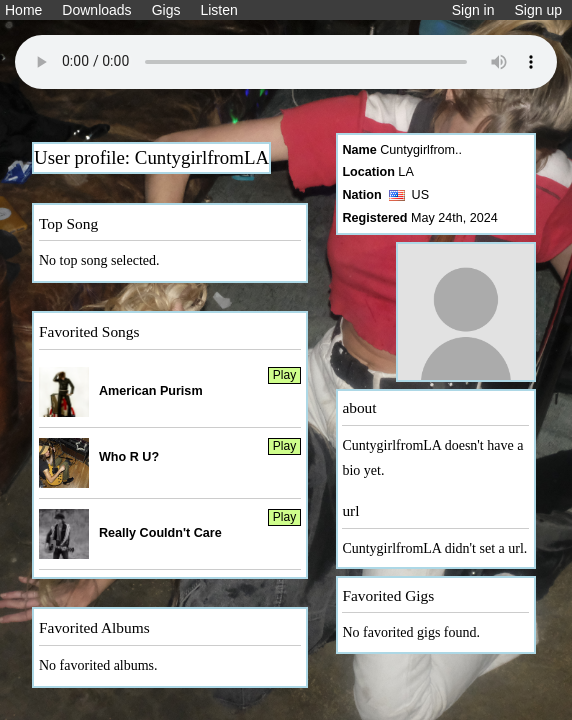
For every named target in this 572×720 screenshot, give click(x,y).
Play (284, 375)
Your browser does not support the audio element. (286, 62)
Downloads (96, 10)
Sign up (538, 10)
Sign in (473, 10)
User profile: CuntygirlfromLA (151, 157)
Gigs (166, 10)
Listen (218, 10)
